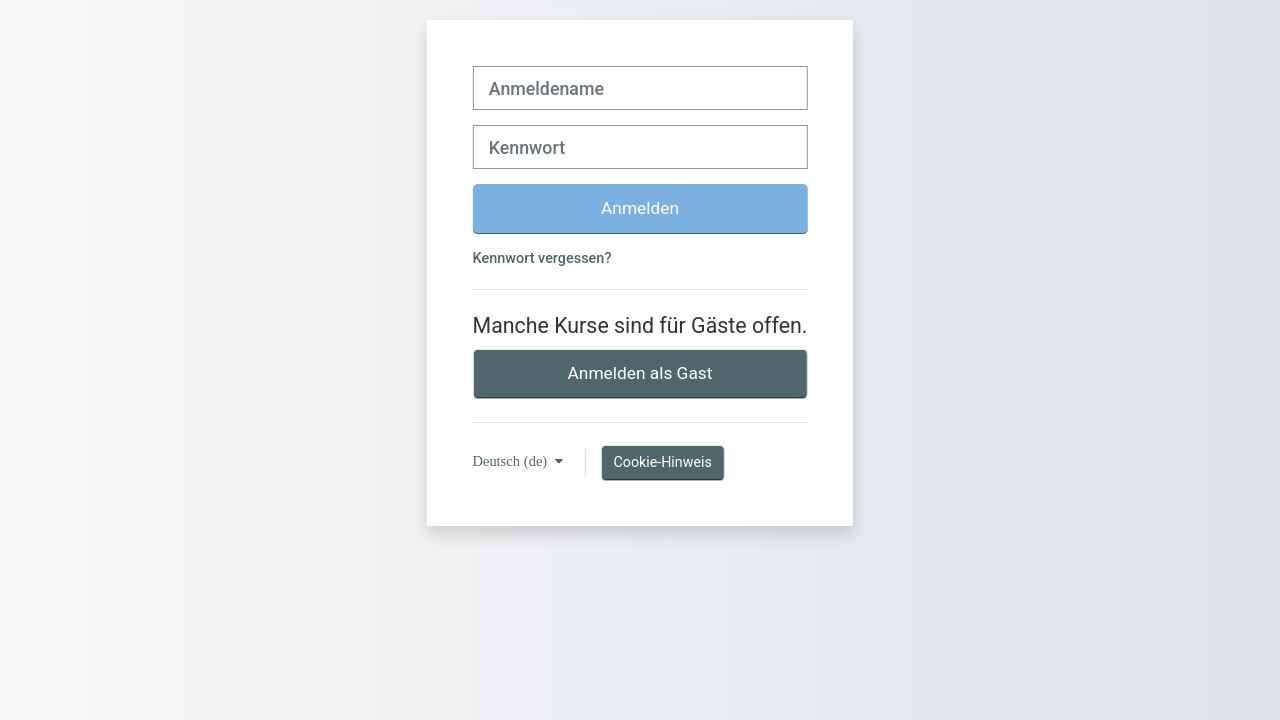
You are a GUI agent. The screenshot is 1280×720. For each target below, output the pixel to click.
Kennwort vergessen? (542, 258)
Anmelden (640, 208)
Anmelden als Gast (640, 373)
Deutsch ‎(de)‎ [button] (512, 461)
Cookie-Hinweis (662, 462)
